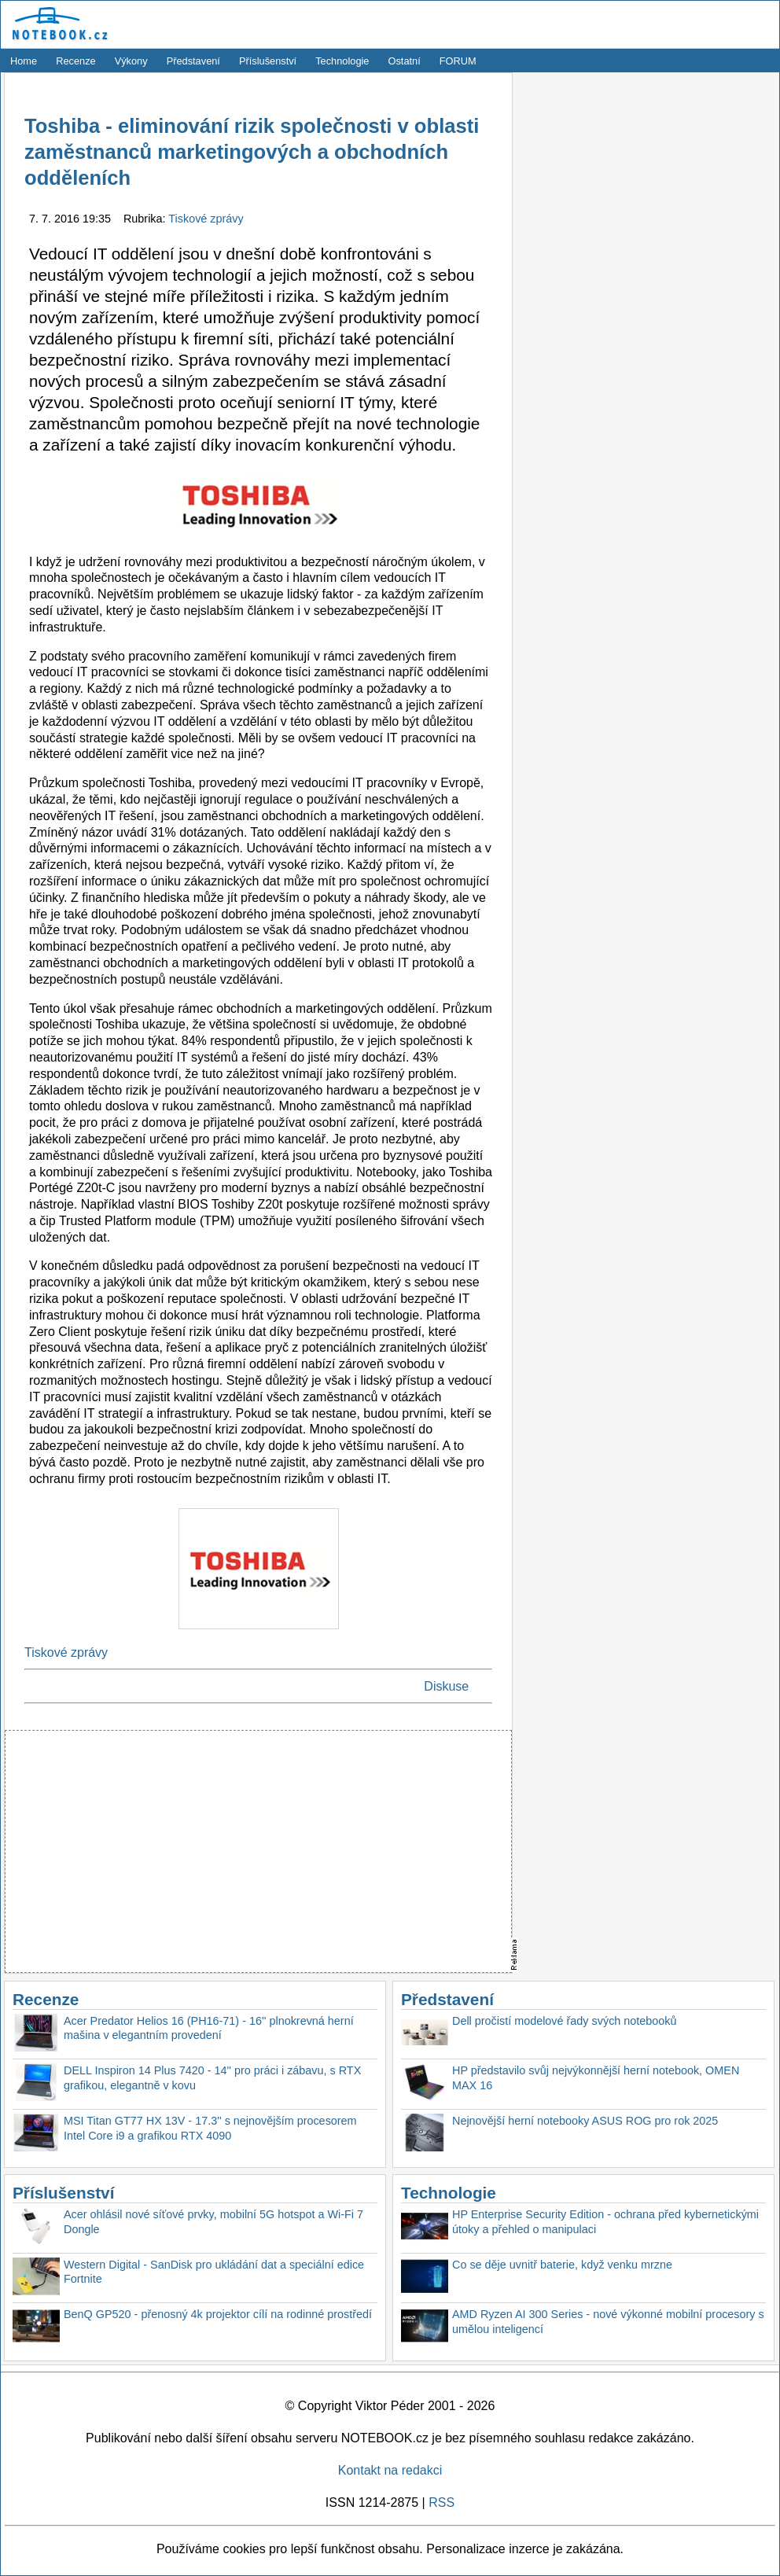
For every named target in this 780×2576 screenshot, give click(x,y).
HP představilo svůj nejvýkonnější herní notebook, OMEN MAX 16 (595, 2078)
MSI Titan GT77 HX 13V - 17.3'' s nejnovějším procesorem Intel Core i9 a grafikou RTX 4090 (210, 2128)
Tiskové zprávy (205, 218)
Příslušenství (267, 61)
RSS (441, 2502)
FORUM (458, 61)
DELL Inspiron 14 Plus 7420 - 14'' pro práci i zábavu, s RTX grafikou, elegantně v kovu (212, 2078)
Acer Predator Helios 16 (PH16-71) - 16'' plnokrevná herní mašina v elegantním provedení (209, 2028)
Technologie (342, 61)
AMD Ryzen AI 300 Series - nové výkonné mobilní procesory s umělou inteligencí (608, 2321)
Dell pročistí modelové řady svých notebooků (564, 2021)
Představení (193, 61)
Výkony (131, 61)
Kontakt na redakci (390, 2470)
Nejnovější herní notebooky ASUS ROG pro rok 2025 (585, 2120)
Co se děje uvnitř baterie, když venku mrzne (562, 2264)
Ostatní (404, 61)
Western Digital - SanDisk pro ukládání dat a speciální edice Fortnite (214, 2272)
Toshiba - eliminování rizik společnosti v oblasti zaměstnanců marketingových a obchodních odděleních (251, 152)
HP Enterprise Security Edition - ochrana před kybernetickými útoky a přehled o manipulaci (605, 2222)
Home (23, 61)
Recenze (76, 61)
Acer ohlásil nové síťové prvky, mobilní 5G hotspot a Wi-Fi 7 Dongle (213, 2222)
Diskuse (446, 1686)
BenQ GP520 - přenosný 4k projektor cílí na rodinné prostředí (218, 2314)
